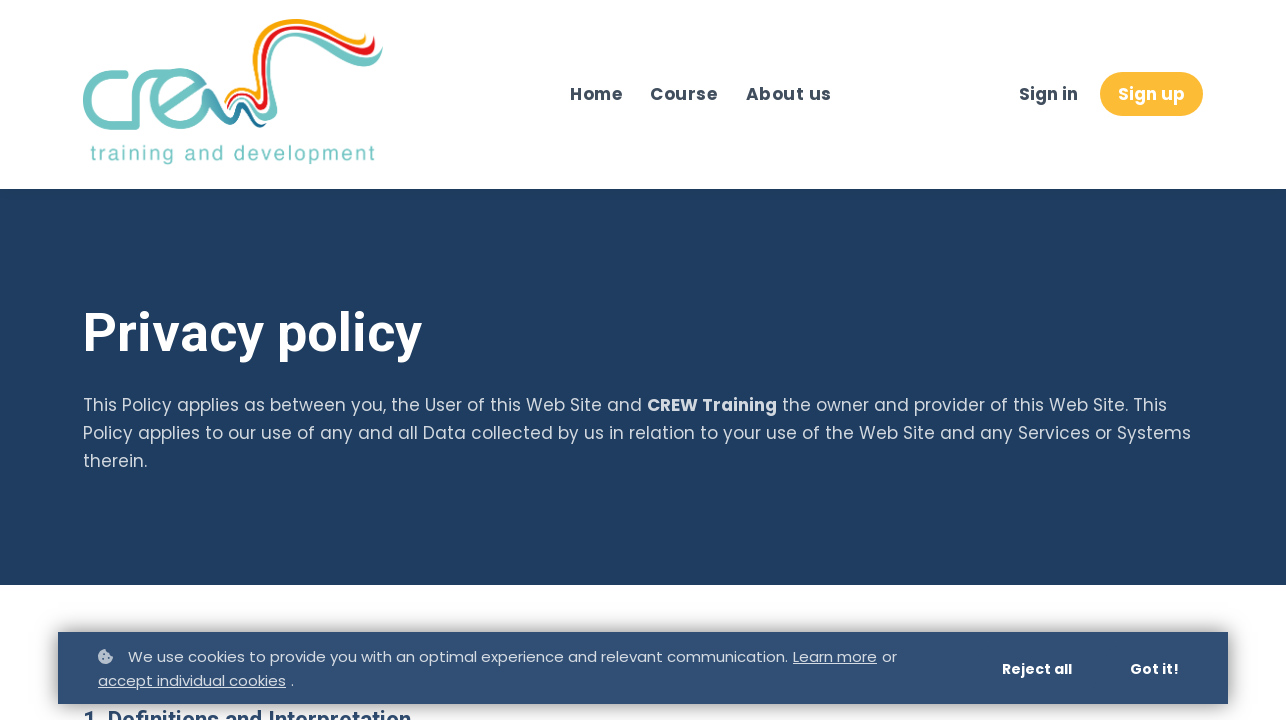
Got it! (1154, 669)
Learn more (835, 656)
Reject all (1037, 669)
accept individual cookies (192, 680)
